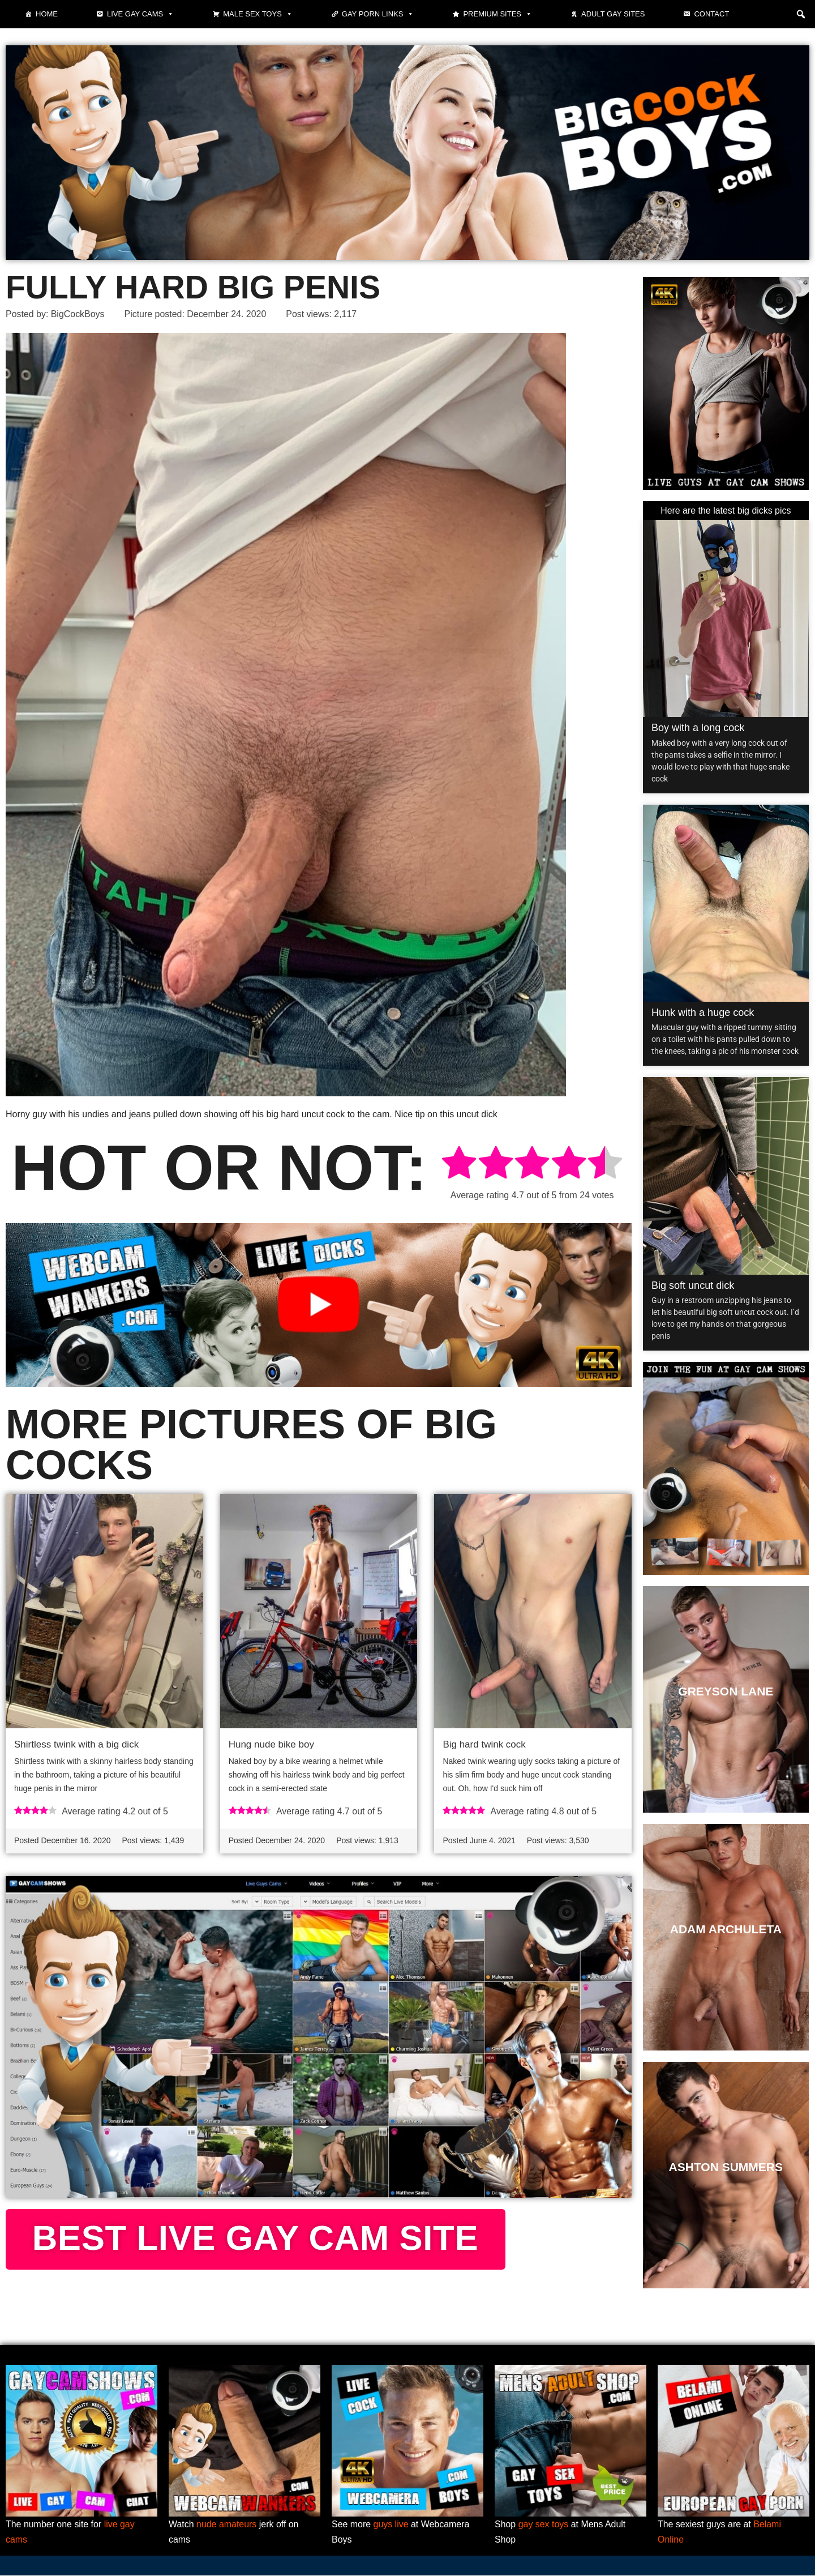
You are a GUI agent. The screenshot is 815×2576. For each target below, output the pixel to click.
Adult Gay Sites (613, 14)
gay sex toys (543, 2525)
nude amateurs (226, 2525)
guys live (391, 2525)
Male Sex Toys (258, 14)
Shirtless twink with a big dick (76, 1745)
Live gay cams (140, 14)
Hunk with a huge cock (702, 1012)
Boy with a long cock (697, 727)
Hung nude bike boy (271, 1745)
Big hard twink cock (484, 1745)
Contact (711, 14)
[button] (800, 14)
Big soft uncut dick (692, 1285)
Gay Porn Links (378, 14)
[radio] (459, 1164)
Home (47, 14)
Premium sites (497, 14)
